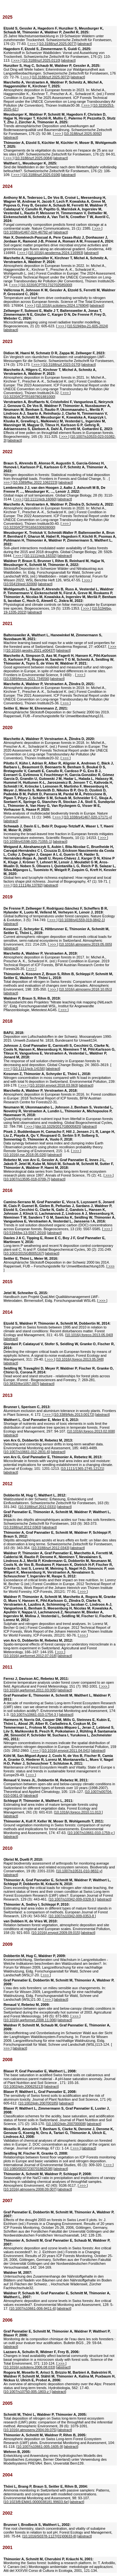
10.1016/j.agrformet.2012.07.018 (30, 1656)
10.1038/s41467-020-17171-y (88, 817)
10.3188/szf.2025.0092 (83, 134)
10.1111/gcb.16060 (40, 499)
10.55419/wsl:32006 (20, 584)
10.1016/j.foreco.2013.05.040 (89, 1335)
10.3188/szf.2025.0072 (50, 77)
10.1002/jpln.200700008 (66, 2124)
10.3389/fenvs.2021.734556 (26, 679)
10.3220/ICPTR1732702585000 (46, 285)
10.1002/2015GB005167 (23, 1253)
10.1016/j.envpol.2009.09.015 (56, 1933)
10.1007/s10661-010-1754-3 (34, 1714)
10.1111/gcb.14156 (29, 1069)
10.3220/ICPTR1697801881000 (29, 397)
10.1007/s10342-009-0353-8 (72, 1916)
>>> (32, 44)
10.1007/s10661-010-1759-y (91, 1833)
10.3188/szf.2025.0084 (34, 158)
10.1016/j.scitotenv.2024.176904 (62, 305)
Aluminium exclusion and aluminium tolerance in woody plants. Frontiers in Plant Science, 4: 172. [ (60, 1410)
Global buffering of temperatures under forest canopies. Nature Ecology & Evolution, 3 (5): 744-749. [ (59, 914)
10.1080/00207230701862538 (28, 2169)
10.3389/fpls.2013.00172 (73, 1414)
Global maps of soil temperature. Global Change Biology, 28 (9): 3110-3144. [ (58, 493)
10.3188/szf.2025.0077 (58, 44)
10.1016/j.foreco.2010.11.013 (78, 1812)
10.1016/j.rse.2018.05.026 (24, 1155)
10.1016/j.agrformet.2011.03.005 (30, 1690)
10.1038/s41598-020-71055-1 (27, 841)
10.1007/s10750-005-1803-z (27, 2392)
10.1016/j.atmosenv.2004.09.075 (29, 2430)
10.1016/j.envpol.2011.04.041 (66, 1750)
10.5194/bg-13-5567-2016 (24, 1233)
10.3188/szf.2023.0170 (61, 364)
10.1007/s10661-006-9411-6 (32, 2308)
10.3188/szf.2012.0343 (50, 1548)
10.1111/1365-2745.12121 (82, 1468)
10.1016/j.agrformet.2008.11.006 (30, 2020)
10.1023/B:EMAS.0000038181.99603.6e (36, 2502)
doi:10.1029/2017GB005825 (58, 1126)
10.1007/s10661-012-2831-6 (26, 1452)
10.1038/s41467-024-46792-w (28, 232)
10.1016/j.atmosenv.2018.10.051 (85, 989)
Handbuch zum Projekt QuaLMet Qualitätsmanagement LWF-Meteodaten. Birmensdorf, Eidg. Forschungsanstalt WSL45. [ (51, 1296)
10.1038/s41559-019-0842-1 (82, 920)
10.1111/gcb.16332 (40, 556)
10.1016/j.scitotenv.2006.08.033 (29, 2367)
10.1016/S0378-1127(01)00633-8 (49, 2536)
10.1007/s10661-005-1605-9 (39, 2446)
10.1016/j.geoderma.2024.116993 (55, 253)
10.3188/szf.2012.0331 (37, 1507)
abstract (84, 44)
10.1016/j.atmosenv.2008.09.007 (29, 2189)
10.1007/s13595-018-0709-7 (26, 1179)
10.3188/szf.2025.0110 (41, 60)
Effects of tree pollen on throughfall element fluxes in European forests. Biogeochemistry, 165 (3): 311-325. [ (59, 419)
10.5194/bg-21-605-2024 (87, 326)
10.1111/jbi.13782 (28, 885)
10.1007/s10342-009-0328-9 (72, 1899)
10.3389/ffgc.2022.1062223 (35, 482)
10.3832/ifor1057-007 (21, 1384)
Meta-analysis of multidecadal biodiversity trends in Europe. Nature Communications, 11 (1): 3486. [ (59, 790)
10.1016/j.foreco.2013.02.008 (91, 1431)
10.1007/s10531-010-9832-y (79, 1871)
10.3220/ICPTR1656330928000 (29, 527)
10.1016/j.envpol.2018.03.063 (53, 1085)
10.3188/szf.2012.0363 (22, 1527)
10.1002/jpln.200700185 (38, 2103)
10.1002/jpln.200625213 (23, 2086)
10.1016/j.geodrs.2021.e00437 (30, 650)
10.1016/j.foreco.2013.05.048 (80, 1359)
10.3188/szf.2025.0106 (41, 175)
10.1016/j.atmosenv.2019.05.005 (85, 944)
